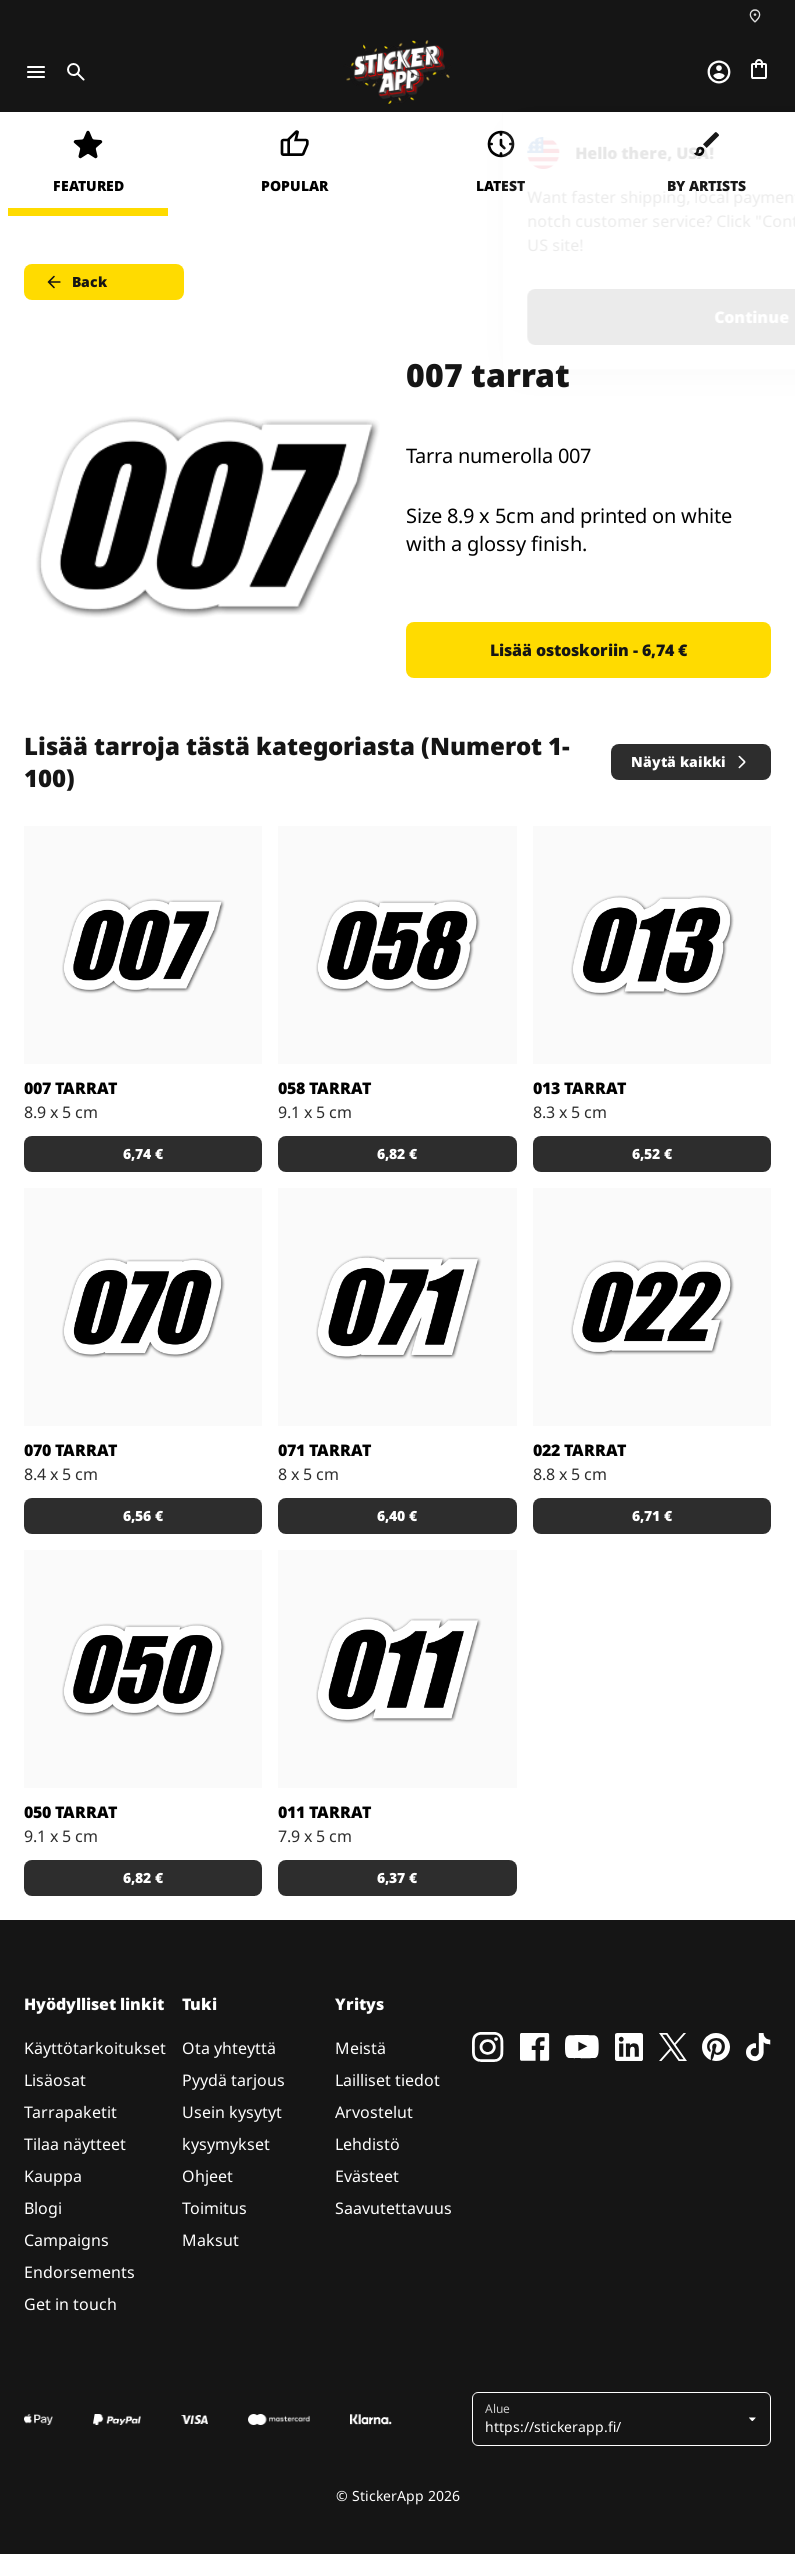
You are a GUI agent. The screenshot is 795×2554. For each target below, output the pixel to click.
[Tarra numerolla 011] (397, 1669)
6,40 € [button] (397, 1515)
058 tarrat (324, 1088)
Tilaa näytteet (75, 2144)
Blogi (43, 2208)
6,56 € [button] (143, 1515)
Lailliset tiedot (387, 2080)
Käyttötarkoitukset (95, 2048)
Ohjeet (207, 2176)
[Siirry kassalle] (759, 69)
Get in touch (70, 2304)
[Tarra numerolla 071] (397, 1307)
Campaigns (66, 2240)
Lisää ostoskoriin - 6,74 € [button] (588, 650)
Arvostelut (374, 2112)
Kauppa (53, 2176)
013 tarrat (579, 1088)
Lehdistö (367, 2144)
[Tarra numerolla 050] (143, 1669)
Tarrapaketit (70, 2112)
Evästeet (367, 2176)
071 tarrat (324, 1450)
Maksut (210, 2240)
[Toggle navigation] (36, 72)
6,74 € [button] (143, 1153)
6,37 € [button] (397, 1877)
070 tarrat (70, 1450)
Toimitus (214, 2208)
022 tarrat (579, 1450)
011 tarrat (324, 1812)
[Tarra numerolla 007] (143, 945)
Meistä (360, 2048)
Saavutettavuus (393, 2208)
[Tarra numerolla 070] (143, 1307)
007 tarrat (70, 1088)
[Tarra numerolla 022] (652, 1307)
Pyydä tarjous (233, 2080)
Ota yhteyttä (229, 2048)
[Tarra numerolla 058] (397, 945)
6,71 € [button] (652, 1515)
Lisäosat (55, 2080)
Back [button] (75, 282)
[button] (614, 2419)
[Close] (734, 153)
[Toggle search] (72, 72)
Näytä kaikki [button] (690, 761)
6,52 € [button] (652, 1153)
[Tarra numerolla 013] (652, 945)
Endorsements (79, 2272)
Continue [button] (526, 317)
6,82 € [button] (397, 1153)
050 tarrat (70, 1812)
